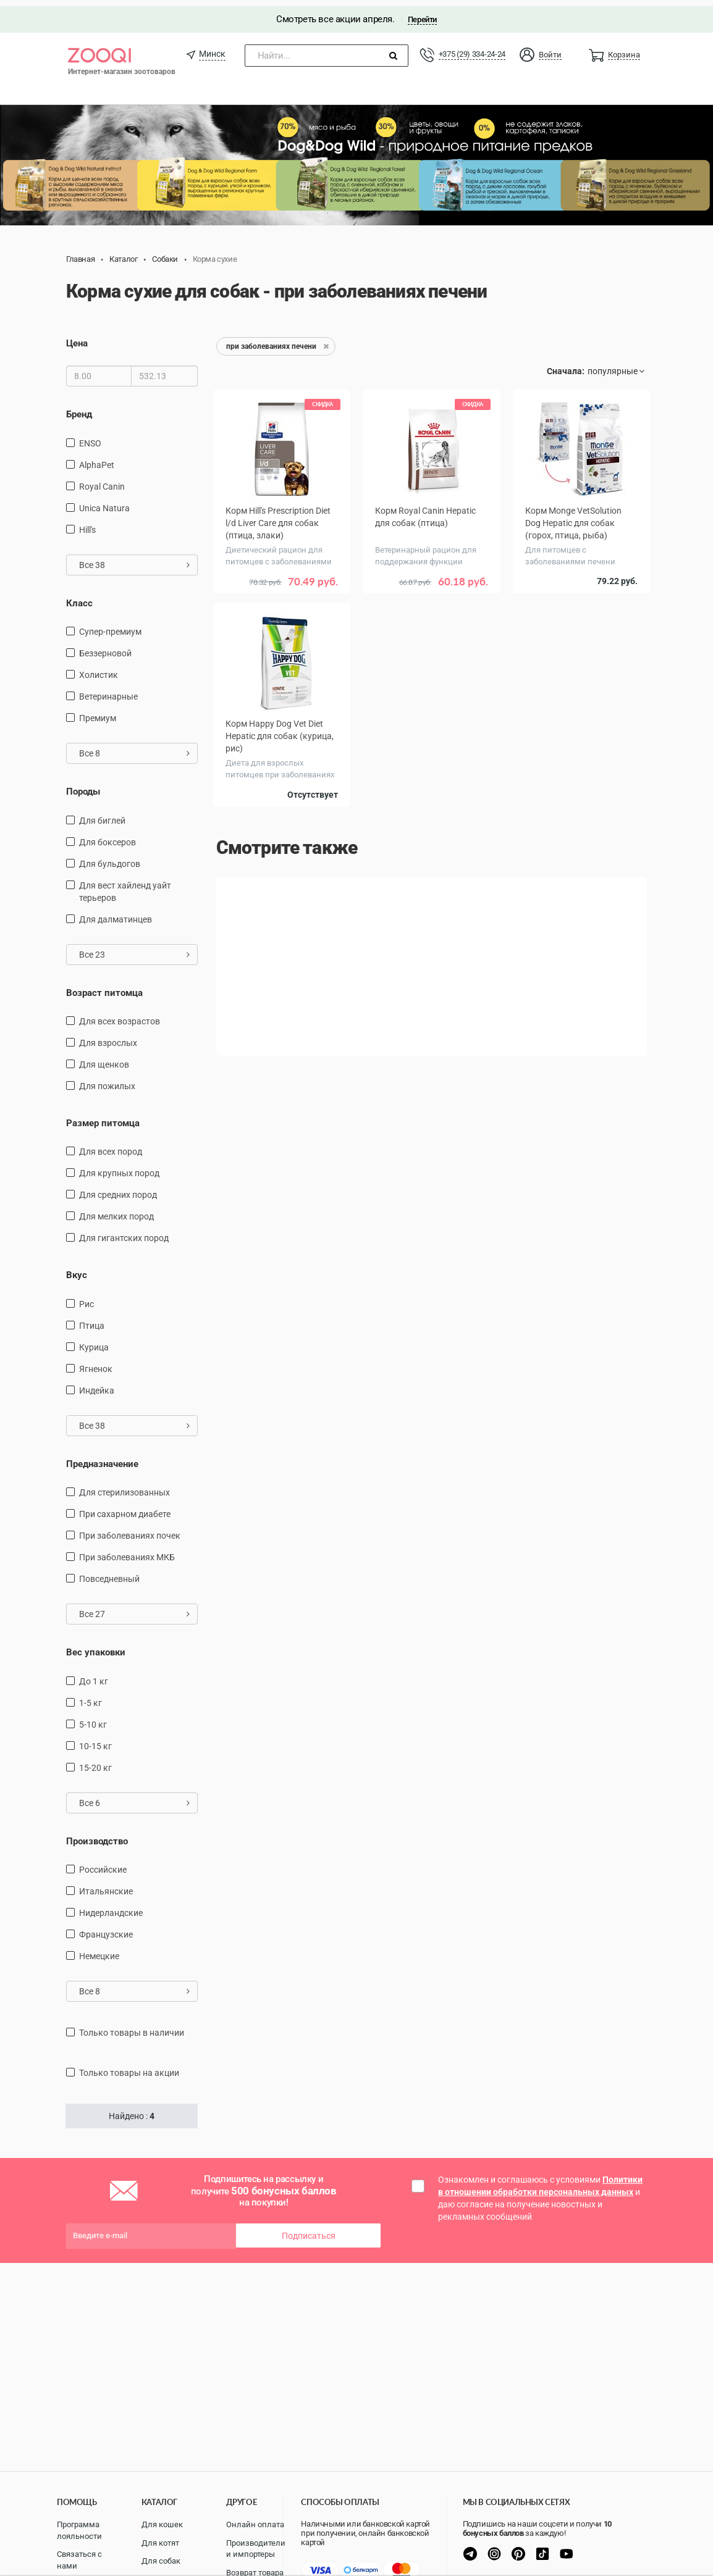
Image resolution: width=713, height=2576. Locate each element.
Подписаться (308, 2230)
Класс (79, 597)
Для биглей (102, 814)
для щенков (104, 1058)
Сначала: (565, 365)
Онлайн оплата (255, 2524)
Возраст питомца (104, 986)
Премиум (97, 712)
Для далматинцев (115, 913)
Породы (83, 785)
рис (86, 1298)
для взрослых (108, 1037)
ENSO (90, 437)
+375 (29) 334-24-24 (472, 47)
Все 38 (134, 559)
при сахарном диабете (125, 1508)
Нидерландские (111, 1907)
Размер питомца (103, 1117)
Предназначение (102, 1457)
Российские (103, 1863)
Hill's (87, 524)
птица (91, 1319)
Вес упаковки (95, 1646)
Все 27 (134, 1608)
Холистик (98, 669)
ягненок (95, 1363)
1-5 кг (90, 1697)
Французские (106, 1928)
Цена (77, 337)
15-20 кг (95, 1762)
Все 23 (134, 948)
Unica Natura (104, 502)
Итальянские (106, 1885)
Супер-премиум (110, 625)
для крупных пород (119, 1167)
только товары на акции (129, 2067)
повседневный (109, 1573)
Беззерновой (105, 647)
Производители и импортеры (255, 2548)
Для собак (160, 2561)
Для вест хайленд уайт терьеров (125, 885)
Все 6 (134, 1797)
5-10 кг (93, 1718)
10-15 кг (95, 1740)
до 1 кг (93, 1675)
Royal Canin (102, 480)
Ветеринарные (108, 690)
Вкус (76, 1268)
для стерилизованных (124, 1486)
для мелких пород (116, 1210)
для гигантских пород (124, 1232)
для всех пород (110, 1145)
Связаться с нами (79, 2559)
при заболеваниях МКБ (127, 1551)
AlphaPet (96, 459)
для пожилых (107, 1080)
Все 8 (134, 747)
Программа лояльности (79, 2530)
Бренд (79, 408)
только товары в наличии (131, 2026)
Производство (97, 1835)
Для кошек (162, 2524)
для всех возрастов (119, 1015)
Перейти (422, 13)
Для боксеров (107, 835)
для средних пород (118, 1189)
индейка (96, 1384)
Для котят (160, 2543)
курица (94, 1341)
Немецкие (99, 1950)
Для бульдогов (109, 857)
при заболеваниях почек (129, 1529)
